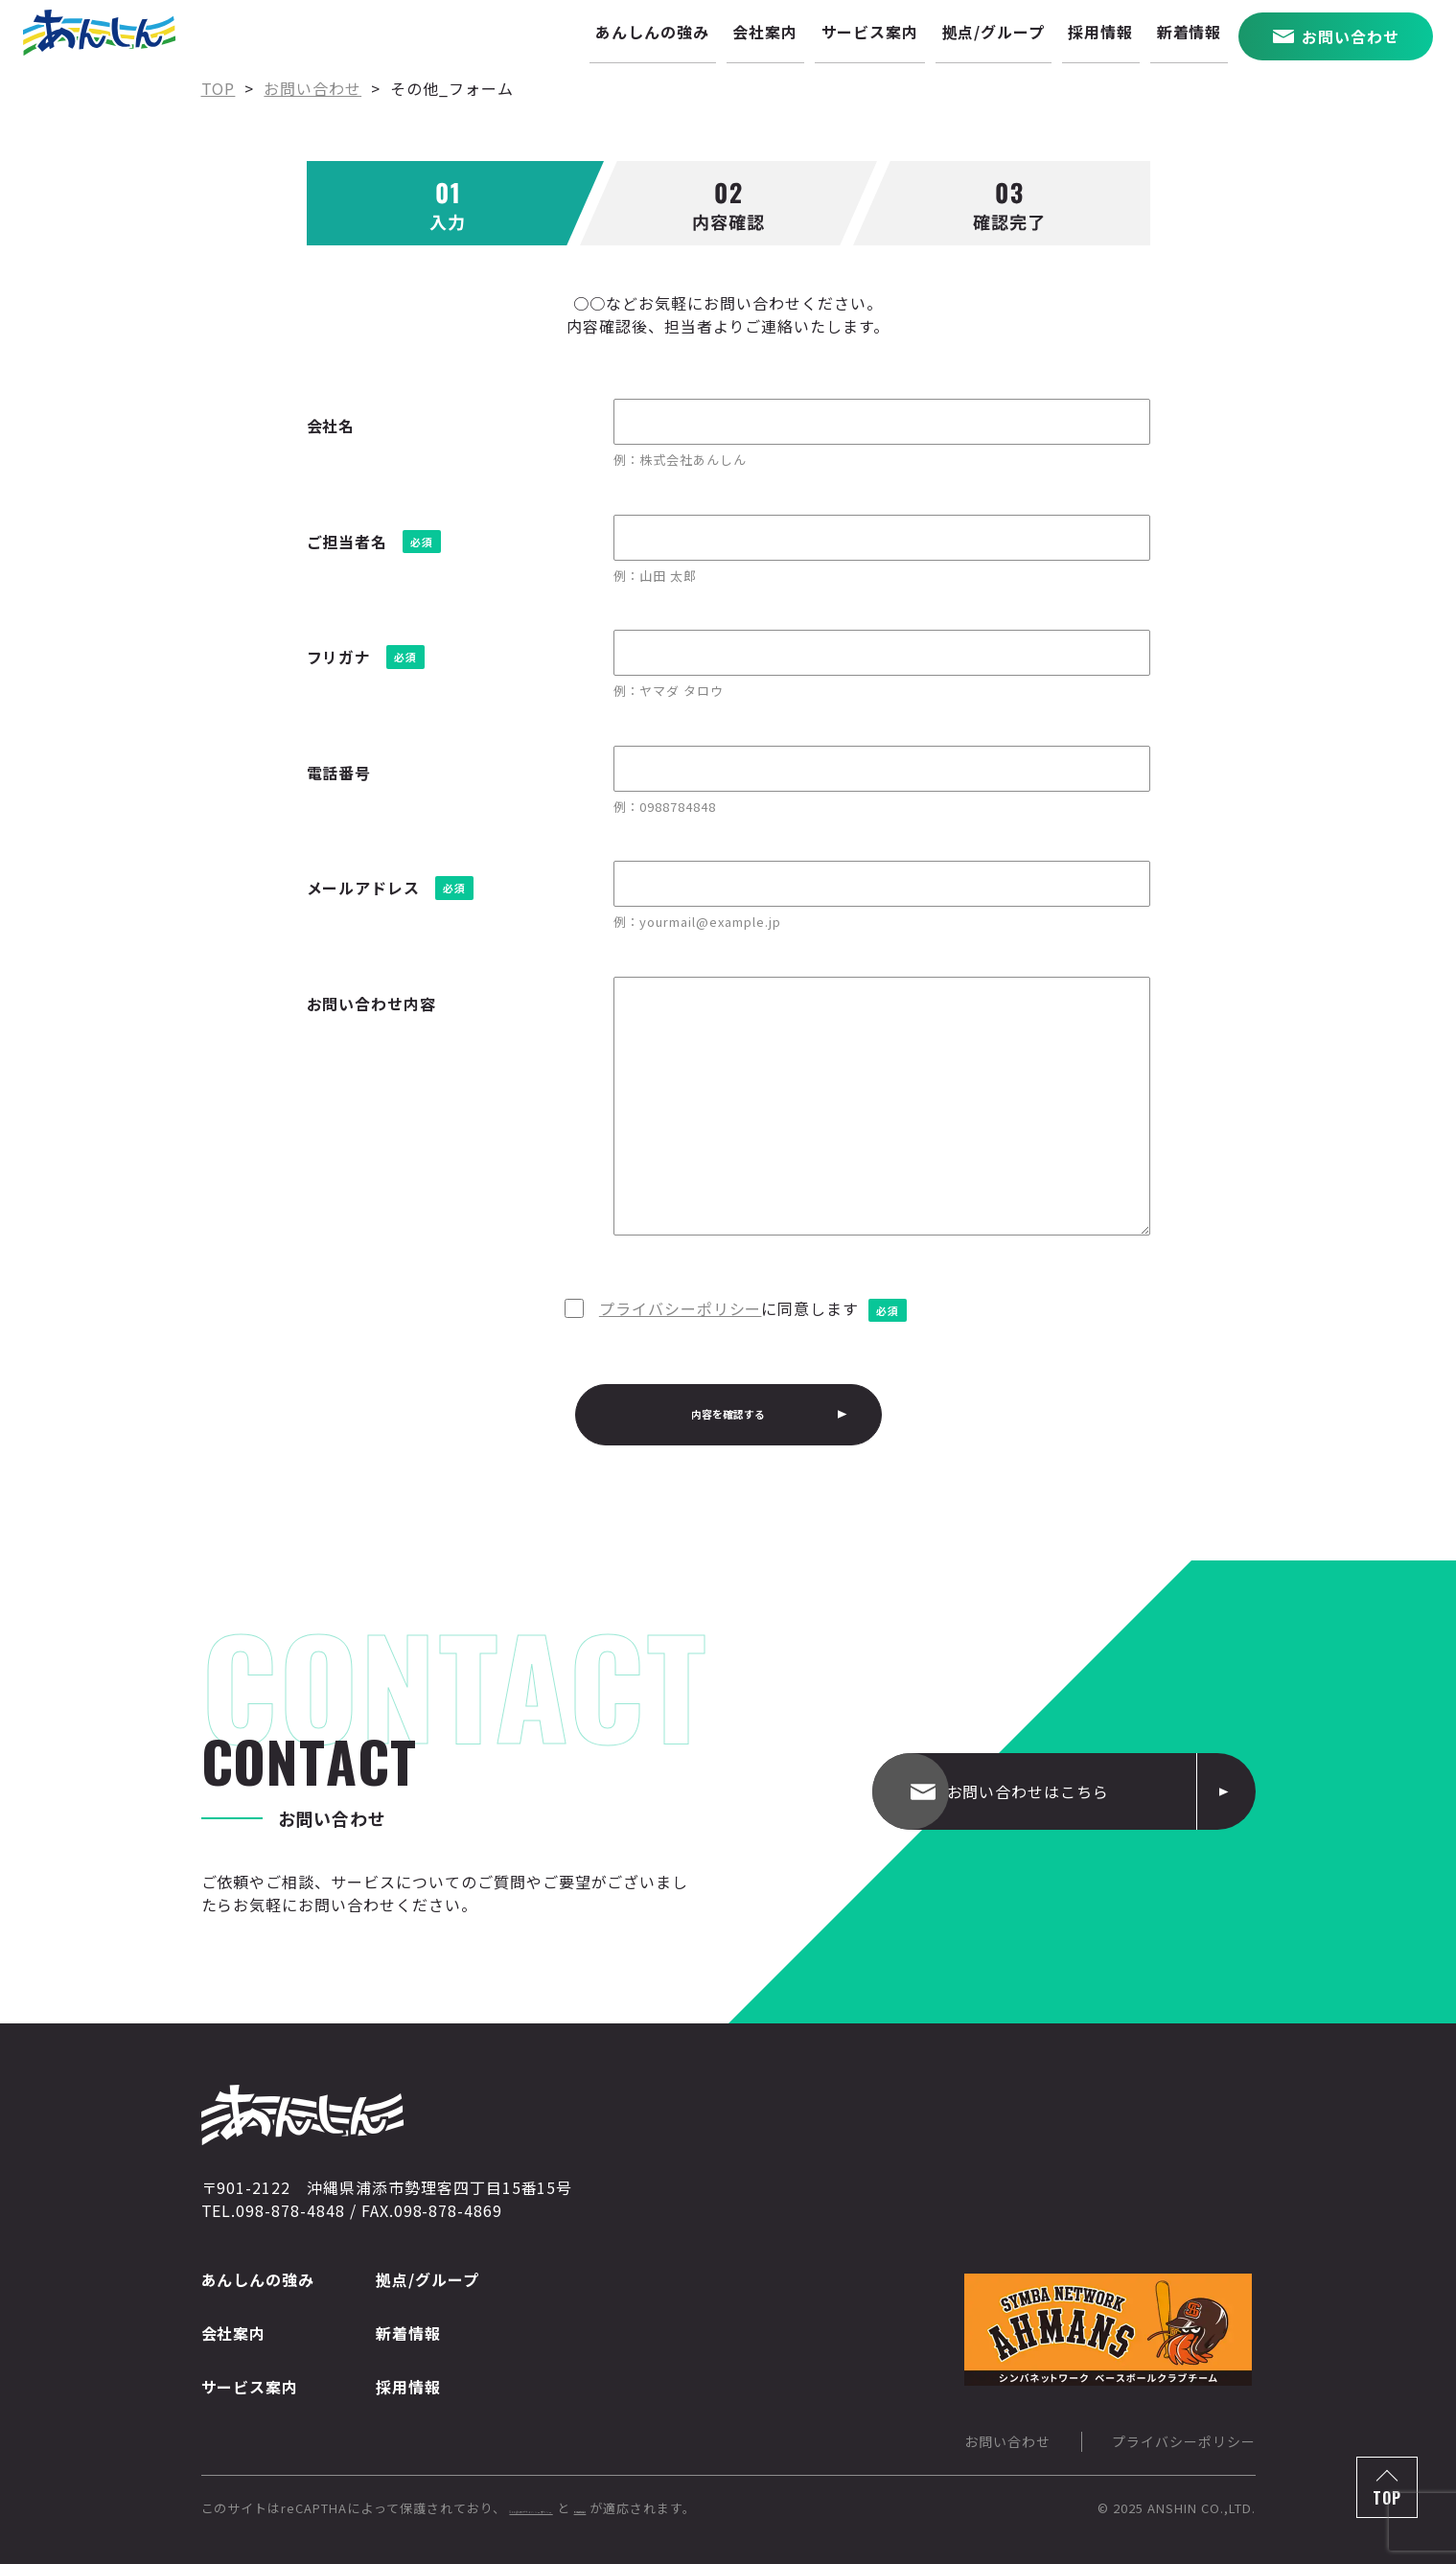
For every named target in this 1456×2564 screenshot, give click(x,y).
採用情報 (408, 2386)
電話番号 (339, 772)
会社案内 (233, 2333)
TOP (1387, 2497)
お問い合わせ (1007, 2441)
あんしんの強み (258, 2279)
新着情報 (408, 2333)
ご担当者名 (347, 541)
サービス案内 (250, 2386)
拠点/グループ (427, 2279)
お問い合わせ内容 (372, 1003)
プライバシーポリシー (680, 1308)
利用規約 (752, 2508)
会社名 (331, 425)
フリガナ (339, 656)
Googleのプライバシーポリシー (606, 2508)
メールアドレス (364, 887)
